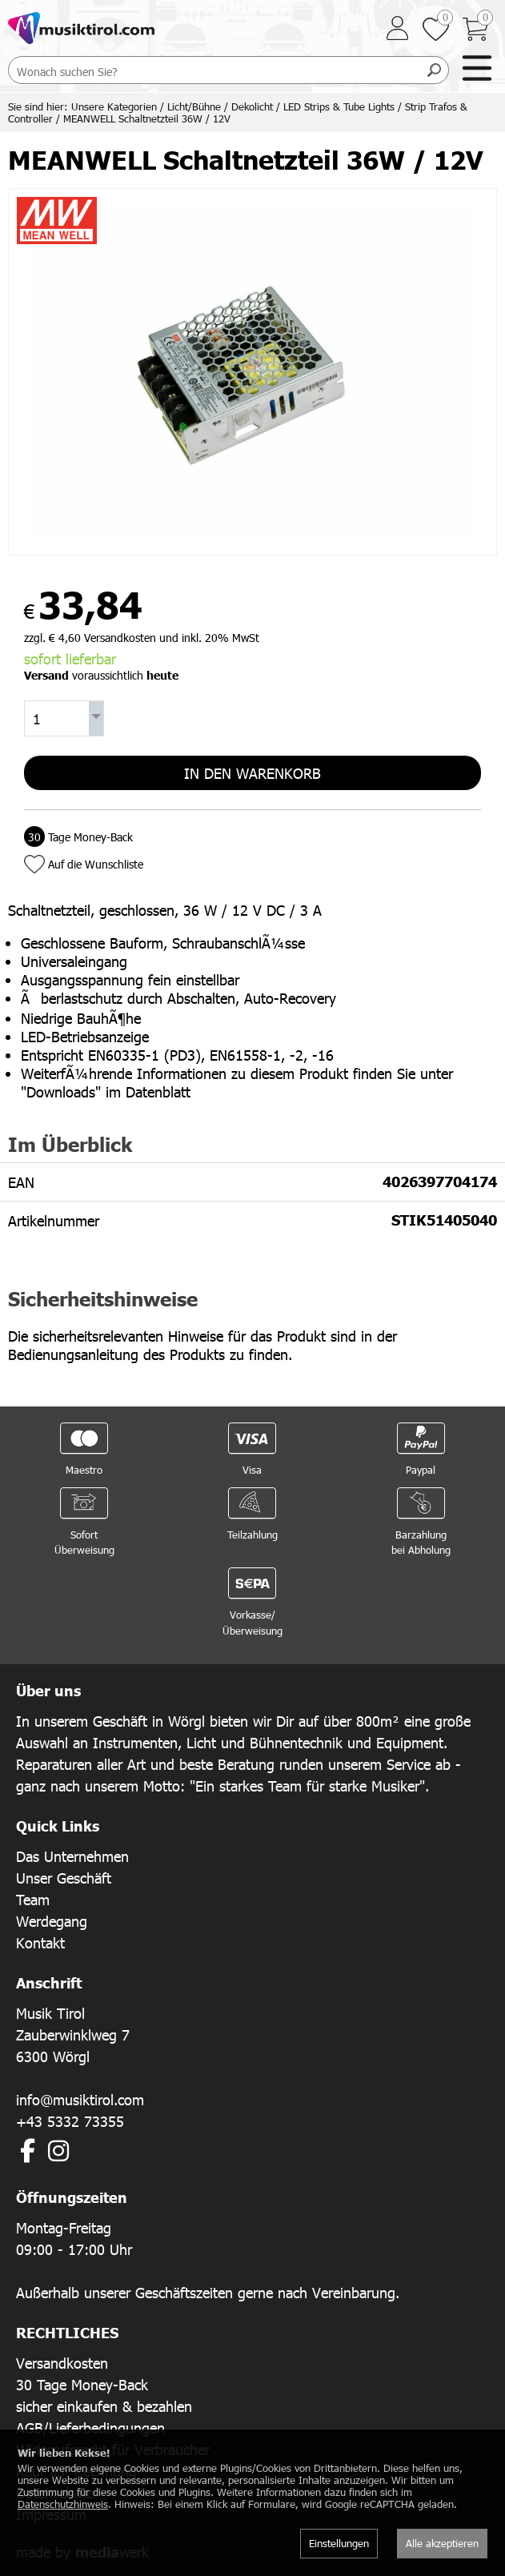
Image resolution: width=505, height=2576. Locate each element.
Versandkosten (62, 2362)
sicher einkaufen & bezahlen (104, 2406)
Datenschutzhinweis (63, 2504)
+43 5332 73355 (70, 2121)
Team (33, 1899)
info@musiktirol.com (80, 2099)
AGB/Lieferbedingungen (90, 2427)
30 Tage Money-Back (82, 2384)
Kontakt (40, 1942)
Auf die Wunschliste (95, 864)
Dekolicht (252, 106)
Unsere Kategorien (114, 106)
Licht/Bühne (194, 106)
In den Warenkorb (252, 773)
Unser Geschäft (63, 1877)
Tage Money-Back (78, 837)
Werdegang (51, 1921)
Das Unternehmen (72, 1856)
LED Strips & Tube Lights (339, 106)
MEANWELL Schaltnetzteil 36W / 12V (146, 118)
